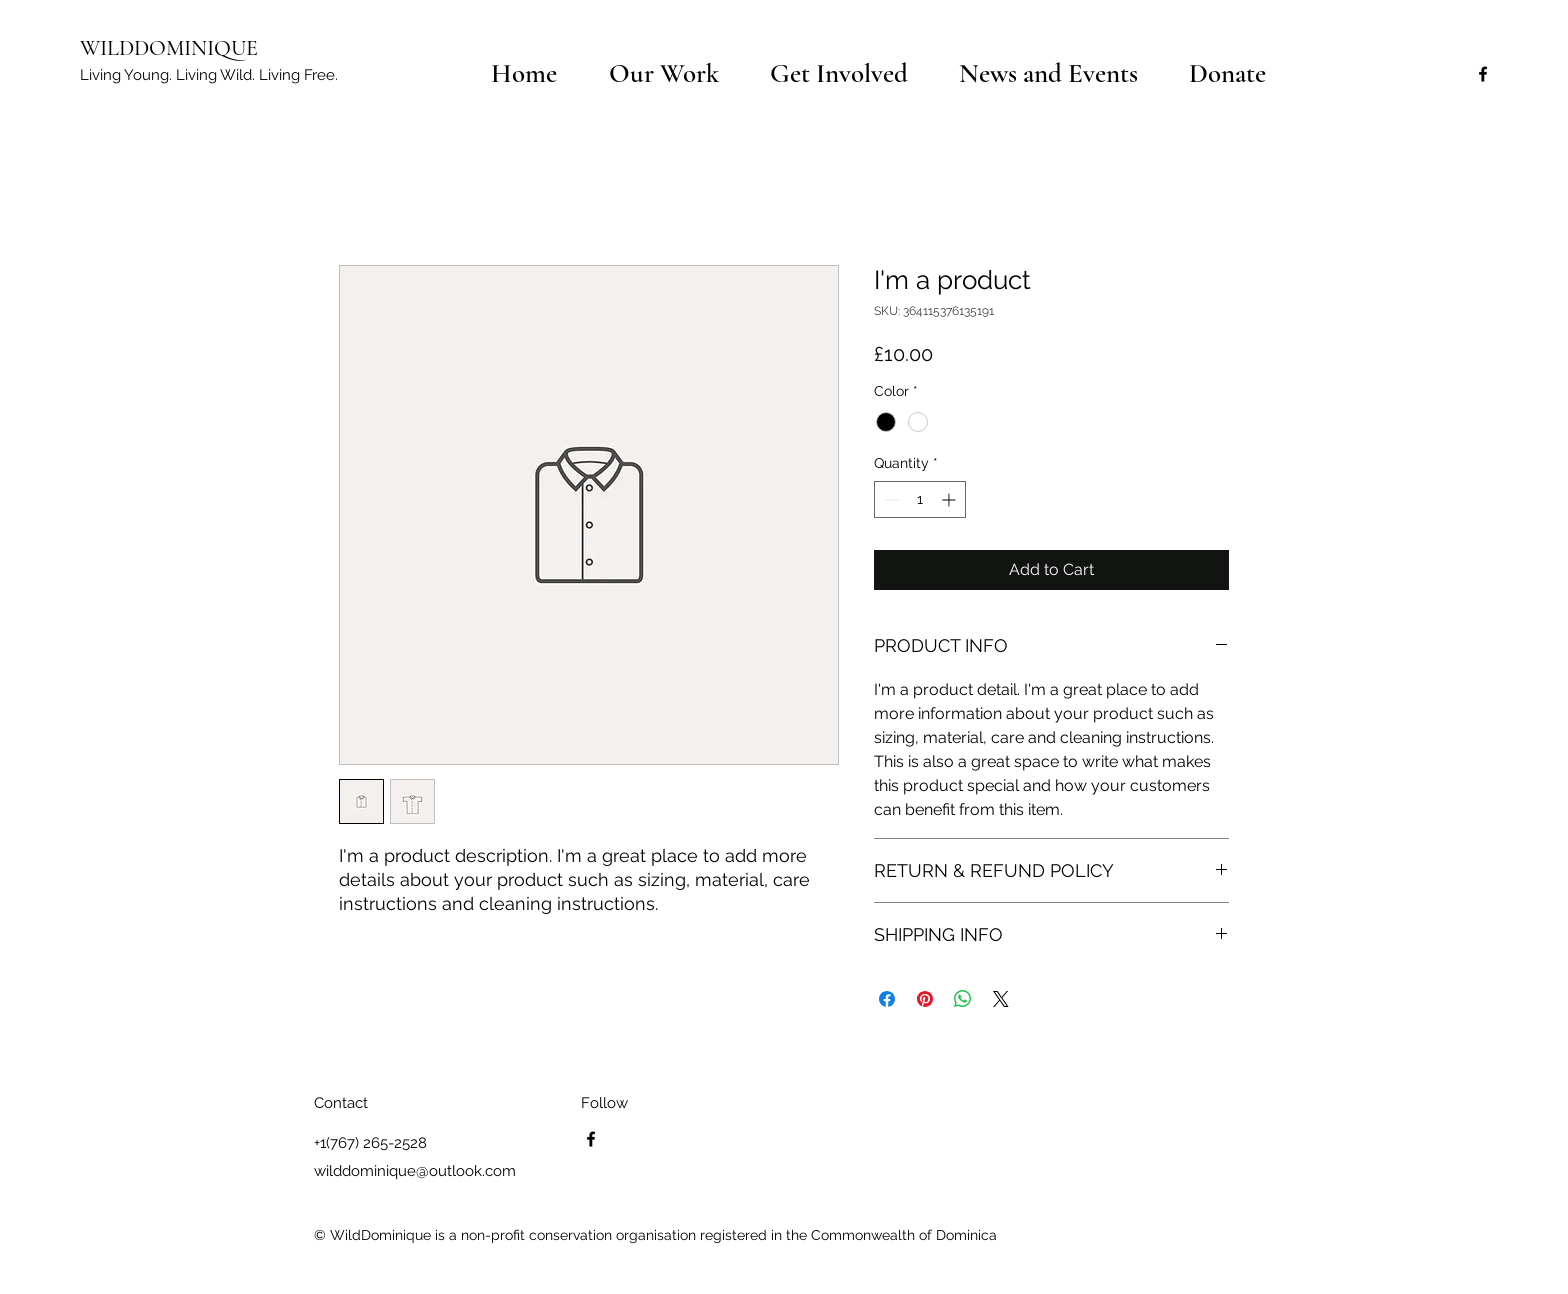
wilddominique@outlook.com (415, 1171)
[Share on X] (1001, 999)
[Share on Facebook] (887, 999)
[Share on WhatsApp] (963, 999)
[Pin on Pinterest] (925, 999)
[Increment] (950, 499)
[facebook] (1483, 74)
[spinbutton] (920, 499)
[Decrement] (889, 499)
